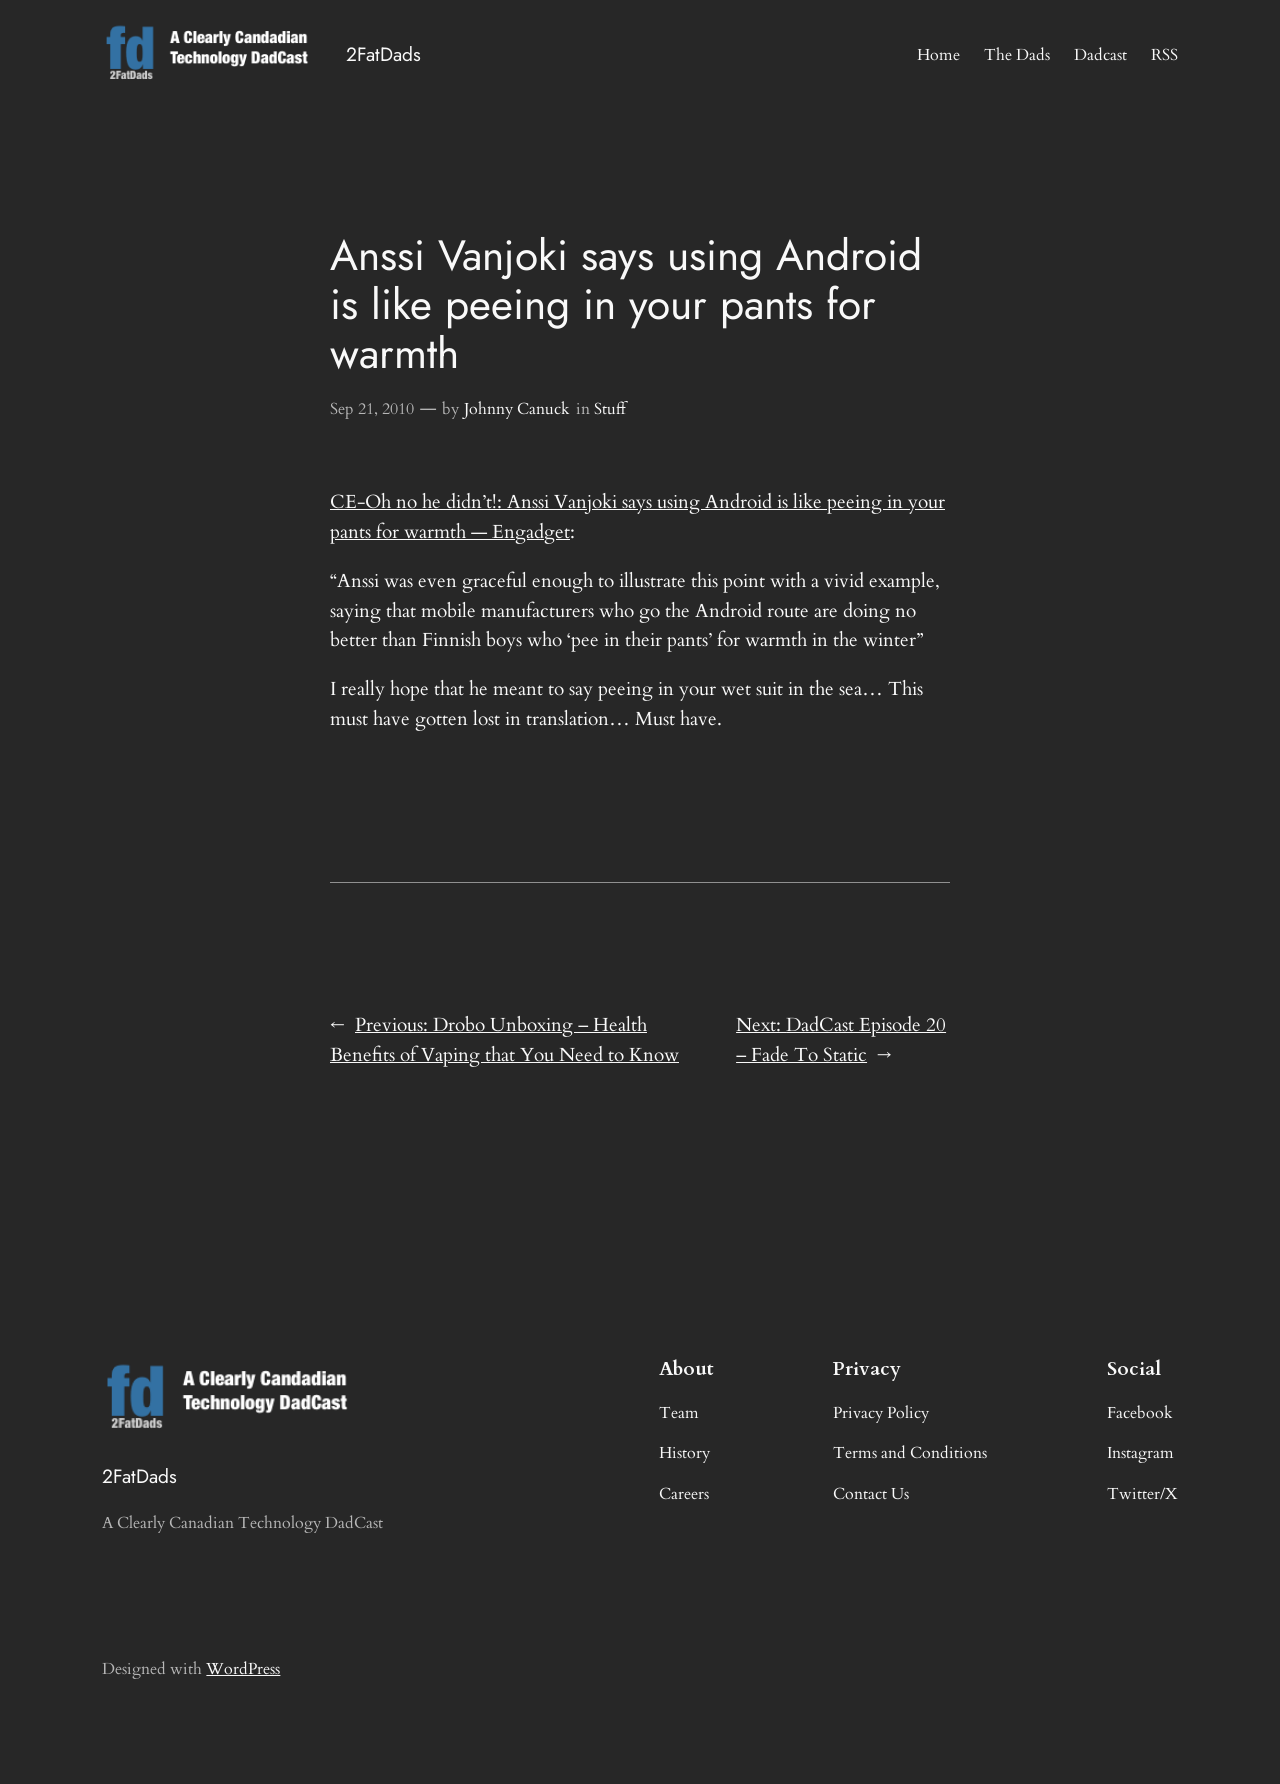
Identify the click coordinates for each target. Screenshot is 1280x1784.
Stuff (610, 409)
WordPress (243, 1669)
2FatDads (383, 54)
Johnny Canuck (517, 409)
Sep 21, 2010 (372, 409)
